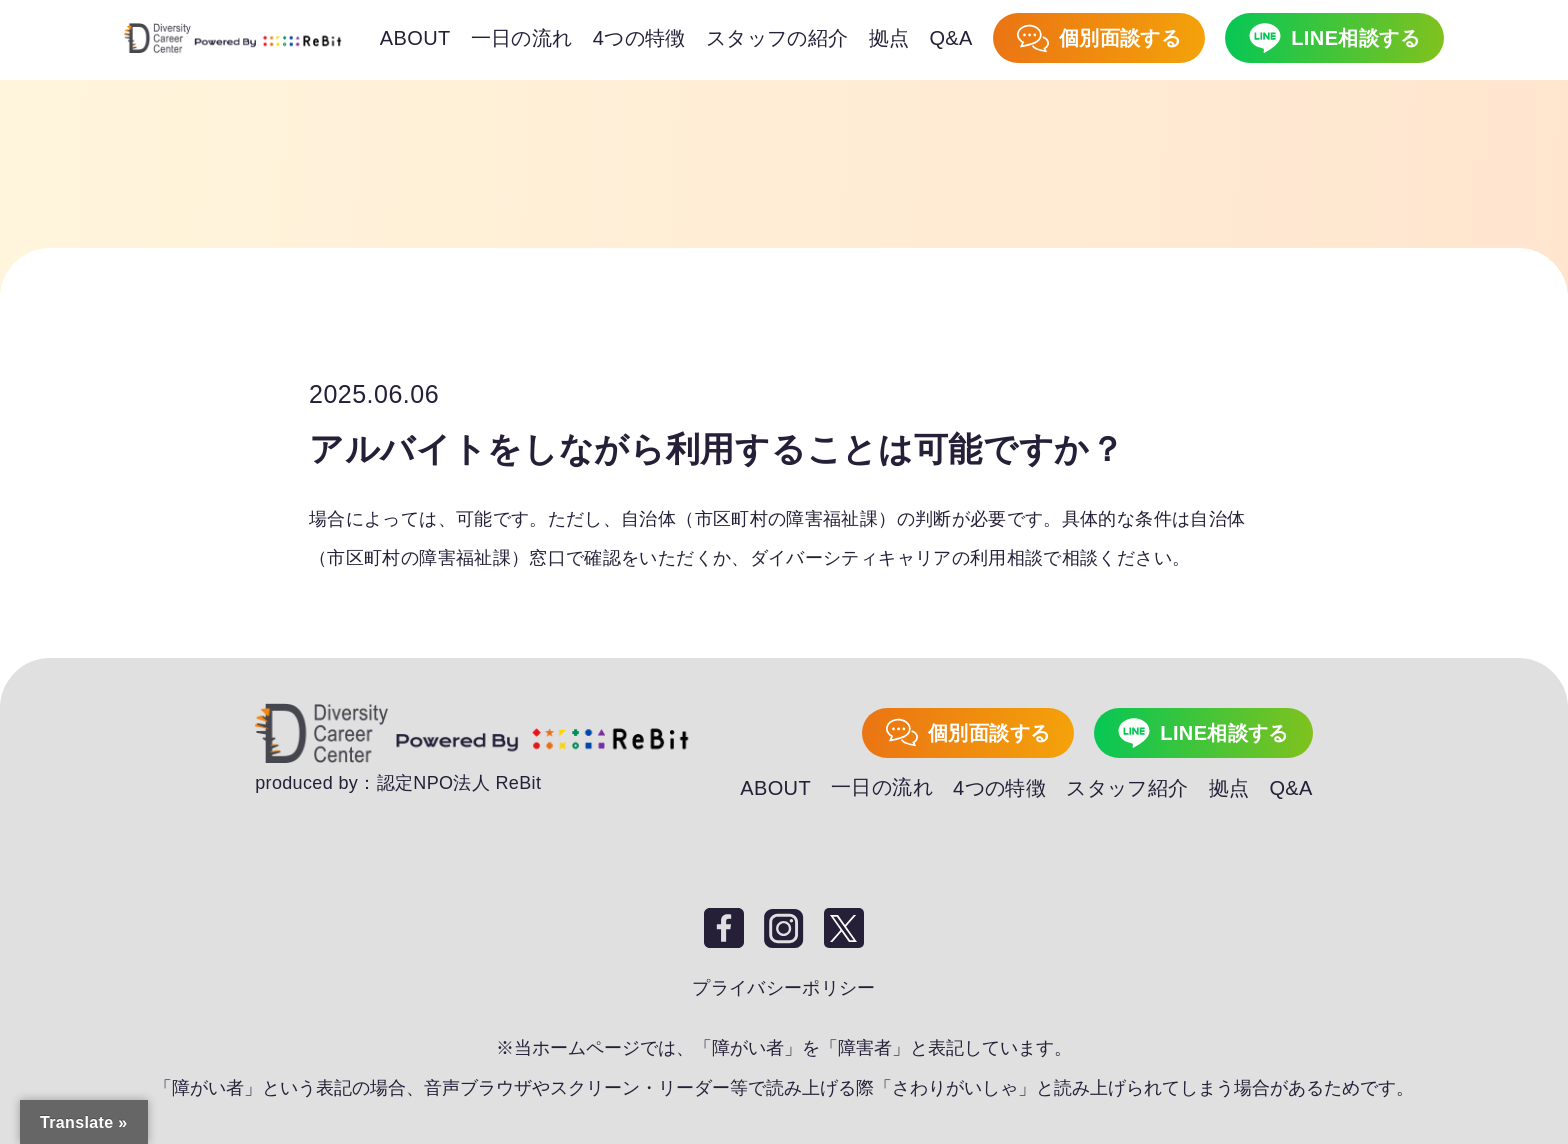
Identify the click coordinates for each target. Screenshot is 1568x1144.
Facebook (724, 927)
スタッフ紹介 (1127, 787)
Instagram (784, 927)
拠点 (1229, 787)
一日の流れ (882, 787)
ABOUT (775, 787)
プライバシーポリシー (784, 987)
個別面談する (989, 733)
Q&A (1290, 787)
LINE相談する (1224, 733)
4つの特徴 (999, 787)
